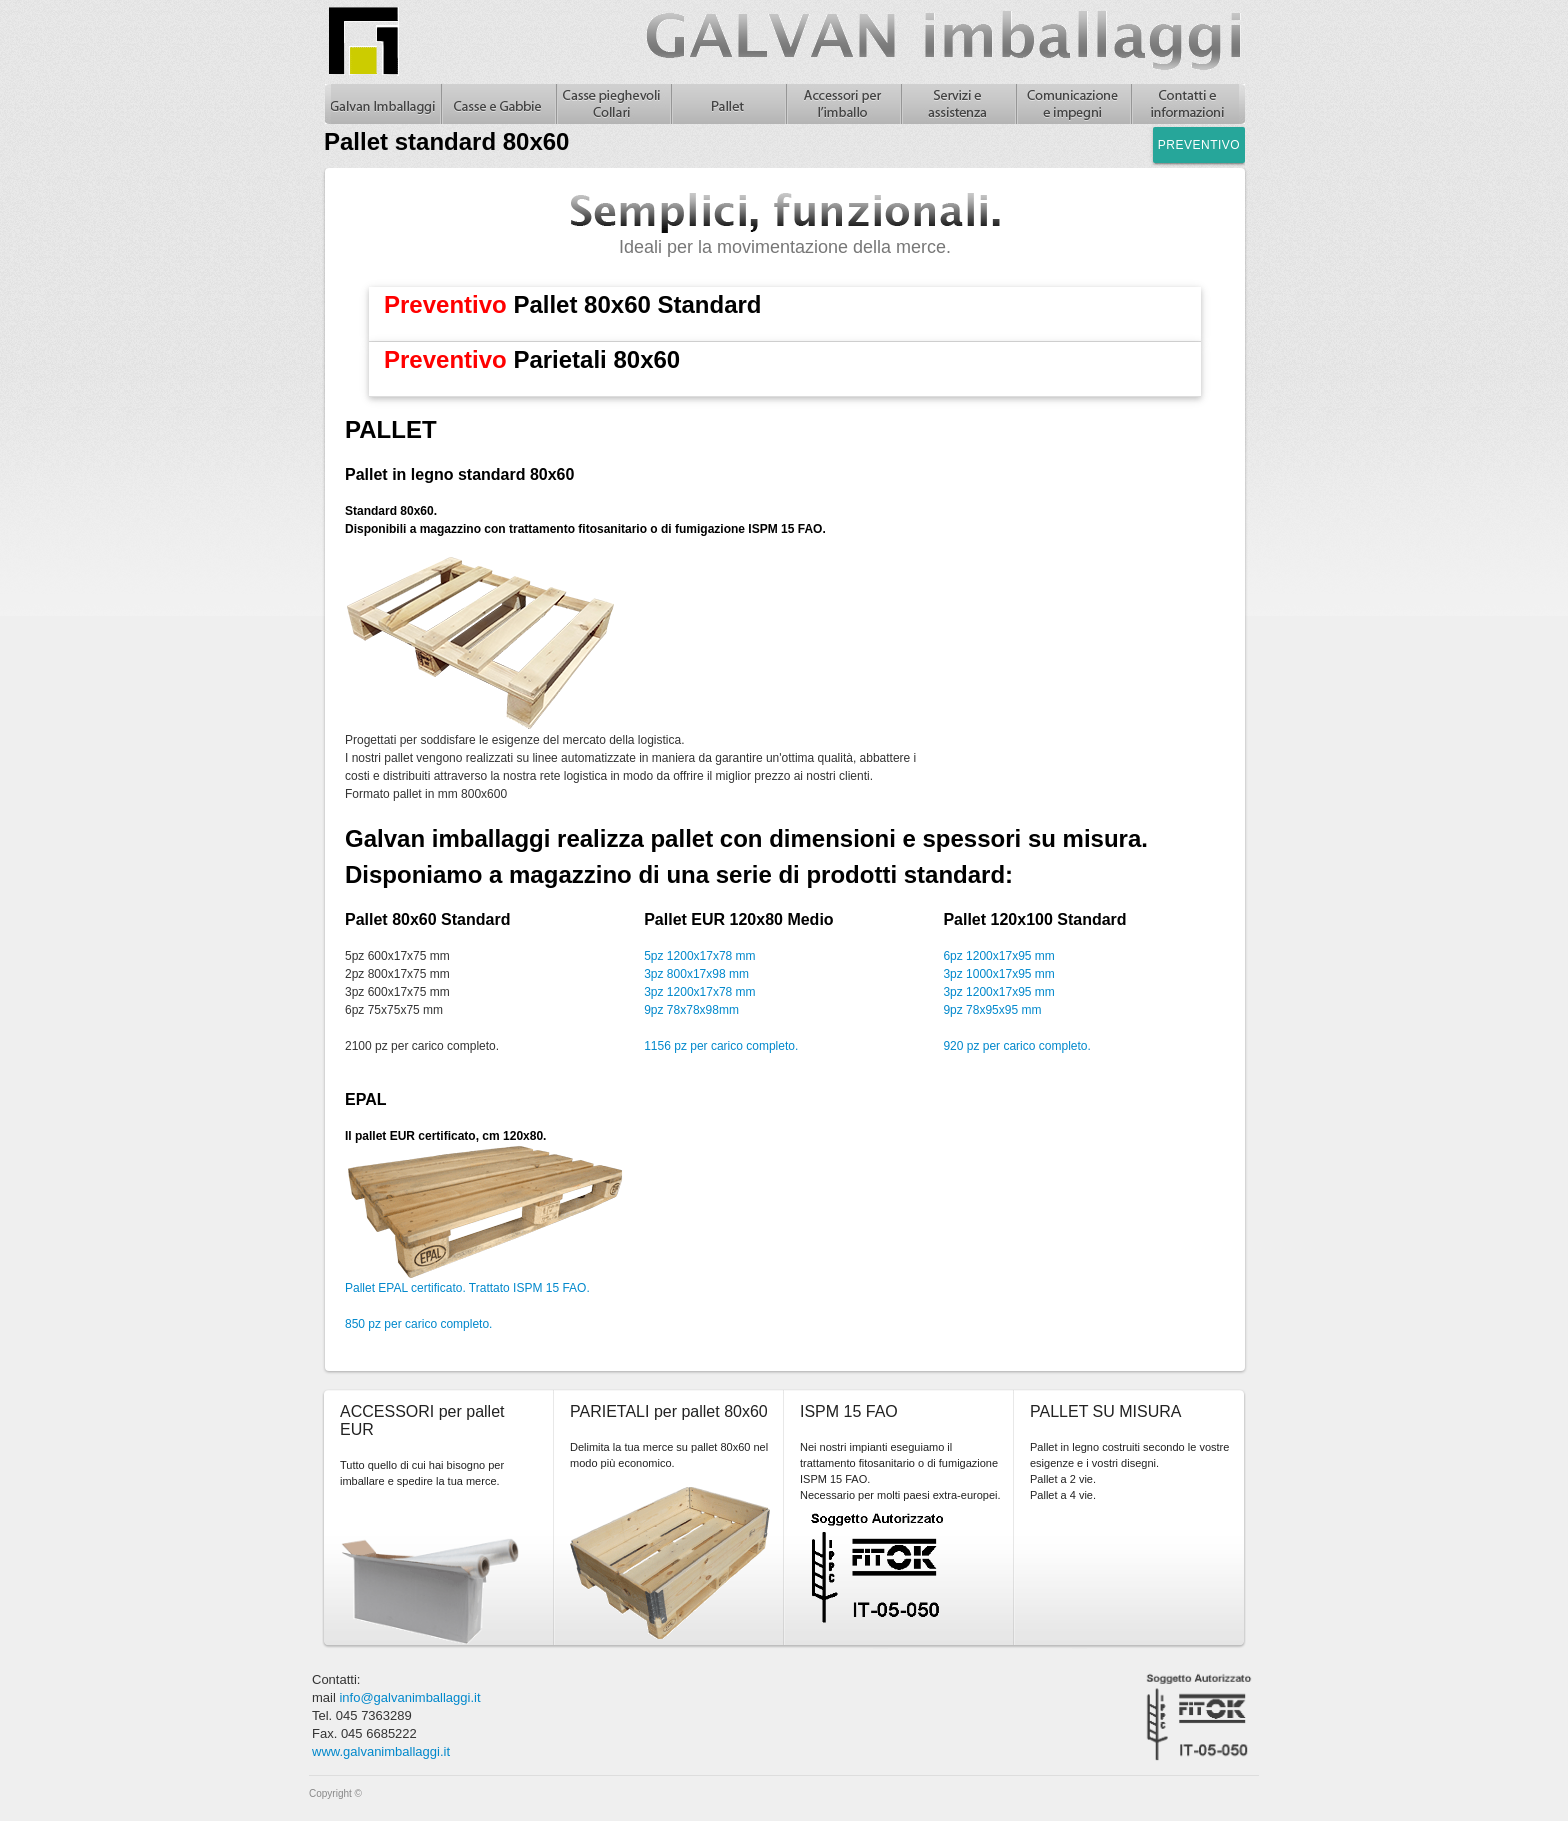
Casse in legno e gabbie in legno (497, 104)
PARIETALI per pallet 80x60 (669, 1411)
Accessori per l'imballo (842, 104)
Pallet (727, 104)
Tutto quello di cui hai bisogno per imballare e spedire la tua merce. (422, 1473)
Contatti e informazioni (1187, 104)
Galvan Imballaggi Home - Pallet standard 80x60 (382, 104)
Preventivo (1199, 145)
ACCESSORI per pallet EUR (422, 1420)
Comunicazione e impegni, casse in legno (1072, 104)
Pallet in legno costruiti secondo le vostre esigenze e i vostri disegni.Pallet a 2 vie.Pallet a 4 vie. (1129, 1471)
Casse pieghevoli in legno (612, 104)
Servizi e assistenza (957, 104)
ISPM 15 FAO (849, 1411)
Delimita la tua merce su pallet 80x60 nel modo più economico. (669, 1455)
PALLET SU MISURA (1105, 1411)
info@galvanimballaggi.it (409, 1697)
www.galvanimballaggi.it (381, 1751)
